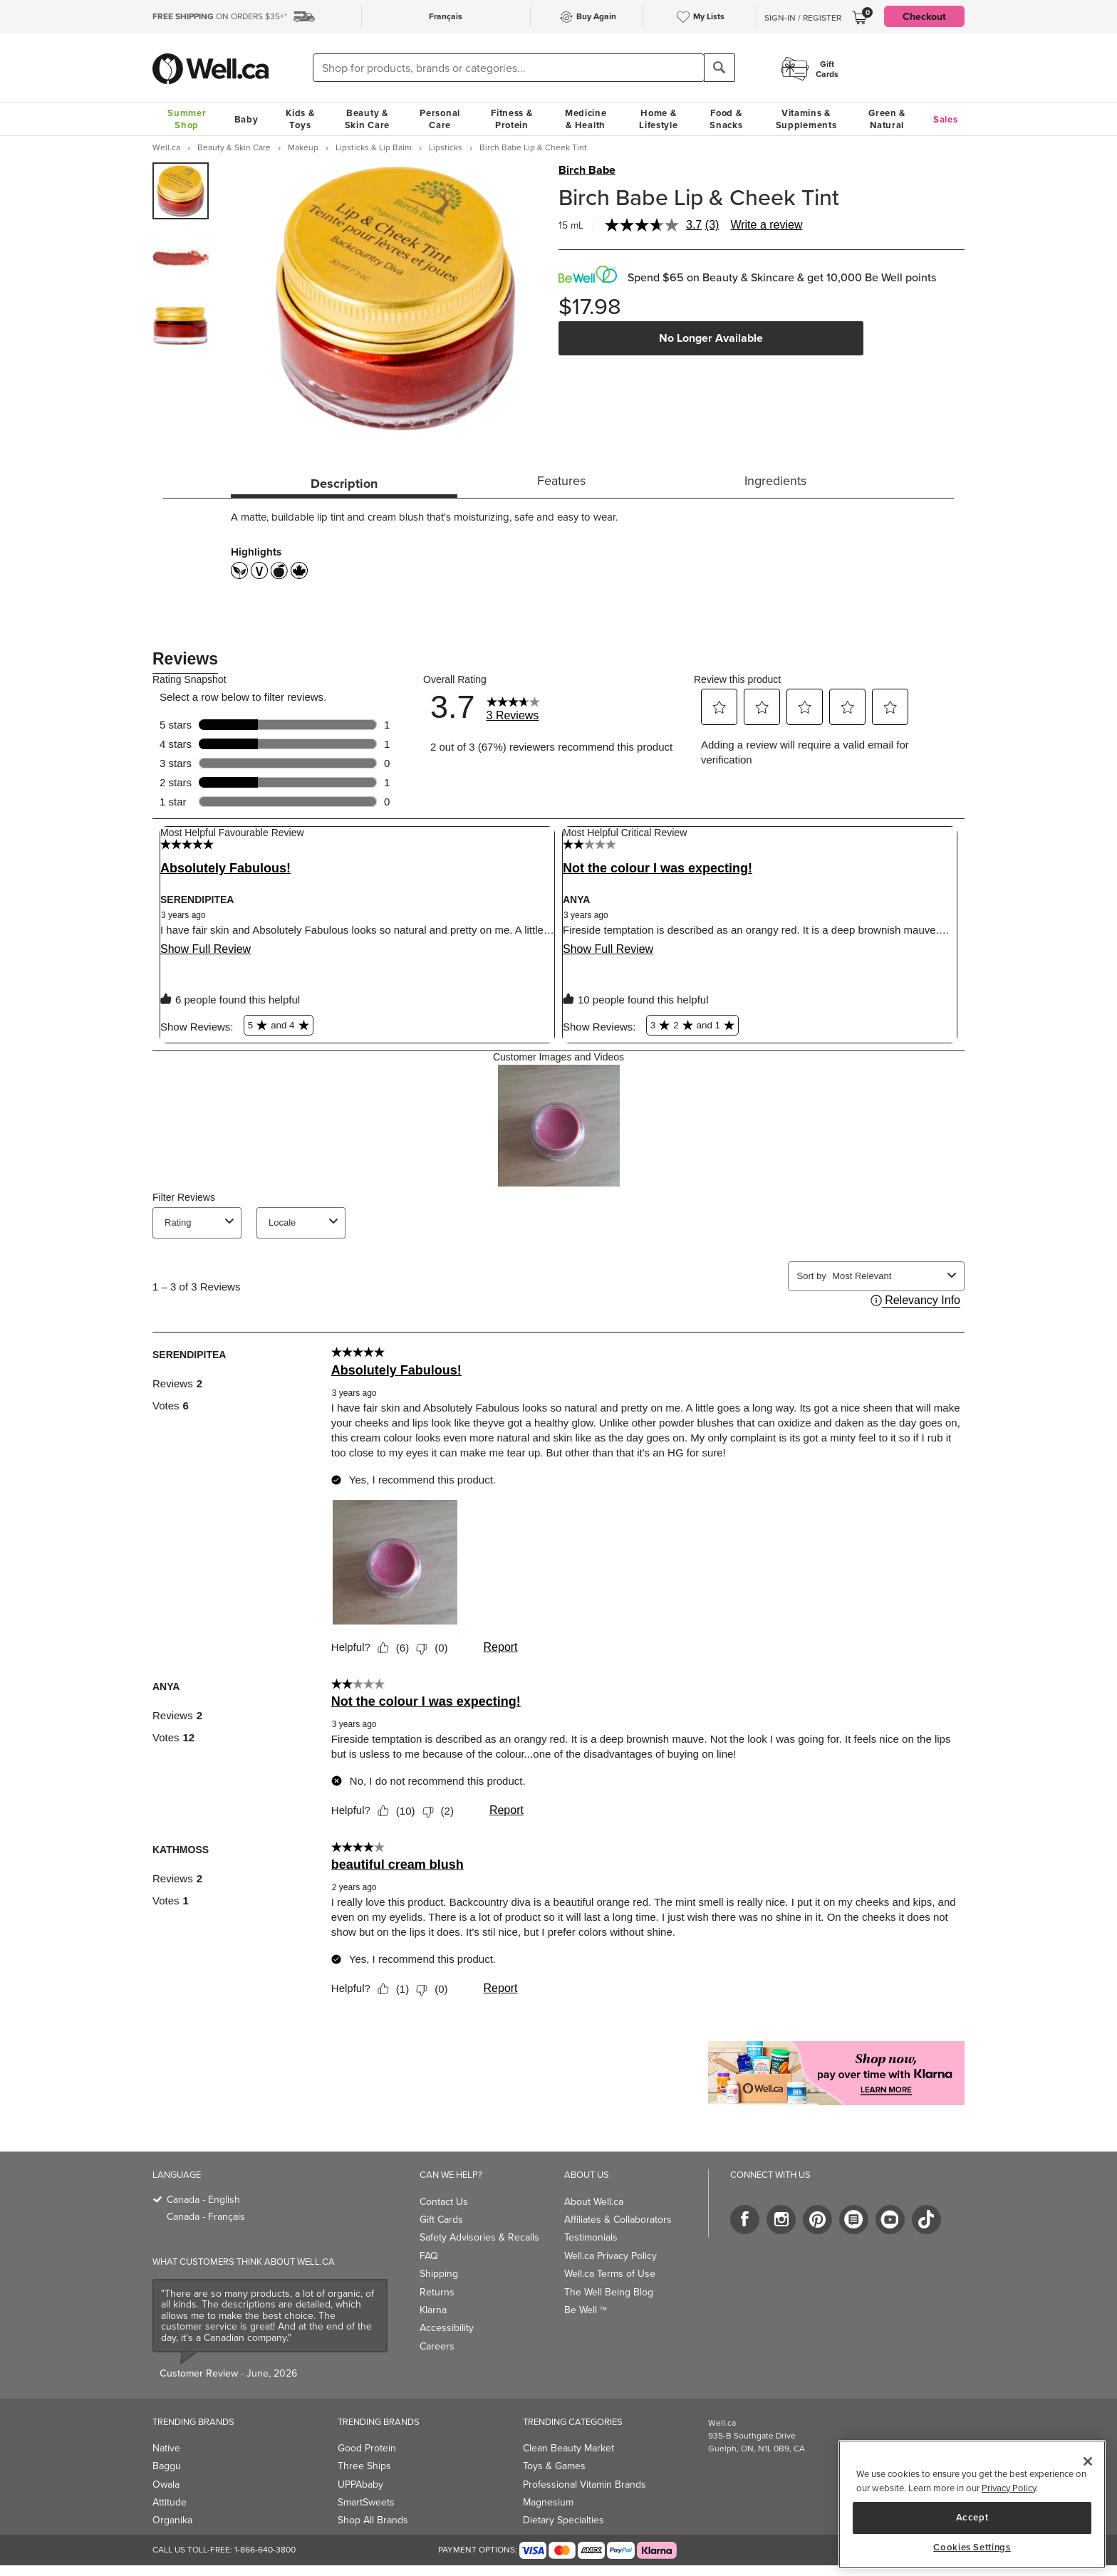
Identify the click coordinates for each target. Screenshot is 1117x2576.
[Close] (1087, 2461)
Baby (246, 119)
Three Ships (364, 2465)
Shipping (439, 2273)
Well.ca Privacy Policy (610, 2255)
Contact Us (444, 2201)
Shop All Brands (373, 2520)
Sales (945, 119)
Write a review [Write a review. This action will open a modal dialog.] (766, 225)
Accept (972, 2517)
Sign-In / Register (802, 18)
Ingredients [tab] (775, 480)
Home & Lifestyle (658, 119)
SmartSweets (366, 2502)
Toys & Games (554, 2465)
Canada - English (203, 2199)
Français (445, 16)
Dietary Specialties (563, 2520)
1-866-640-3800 (265, 2549)
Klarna (433, 2310)
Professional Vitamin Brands (584, 2484)
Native (166, 2448)
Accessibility (447, 2327)
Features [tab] (561, 480)
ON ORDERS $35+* (219, 16)
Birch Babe (586, 170)
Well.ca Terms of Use (609, 2273)
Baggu (166, 2465)
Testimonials (591, 2237)
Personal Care (440, 119)
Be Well (585, 2310)
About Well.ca (593, 2201)
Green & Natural (886, 119)
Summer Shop (186, 119)
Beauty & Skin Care (367, 119)
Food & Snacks (726, 119)
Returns (437, 2292)
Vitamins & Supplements (806, 119)
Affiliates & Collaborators (618, 2219)
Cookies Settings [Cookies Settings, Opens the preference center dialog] (972, 2547)
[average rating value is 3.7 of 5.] (655, 225)
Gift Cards (441, 2219)
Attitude (169, 2502)
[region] (972, 2504)
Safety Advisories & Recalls (479, 2237)
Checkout (924, 16)
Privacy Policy (1009, 2487)
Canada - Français (206, 2216)
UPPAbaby (360, 2484)
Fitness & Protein (511, 119)
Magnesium (548, 2502)
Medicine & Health (586, 119)
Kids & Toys (300, 119)
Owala (166, 2484)
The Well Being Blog (608, 2292)
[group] (180, 190)
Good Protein (367, 2448)
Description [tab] (344, 483)
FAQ (429, 2255)
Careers (437, 2346)
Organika (172, 2520)
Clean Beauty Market (568, 2448)
